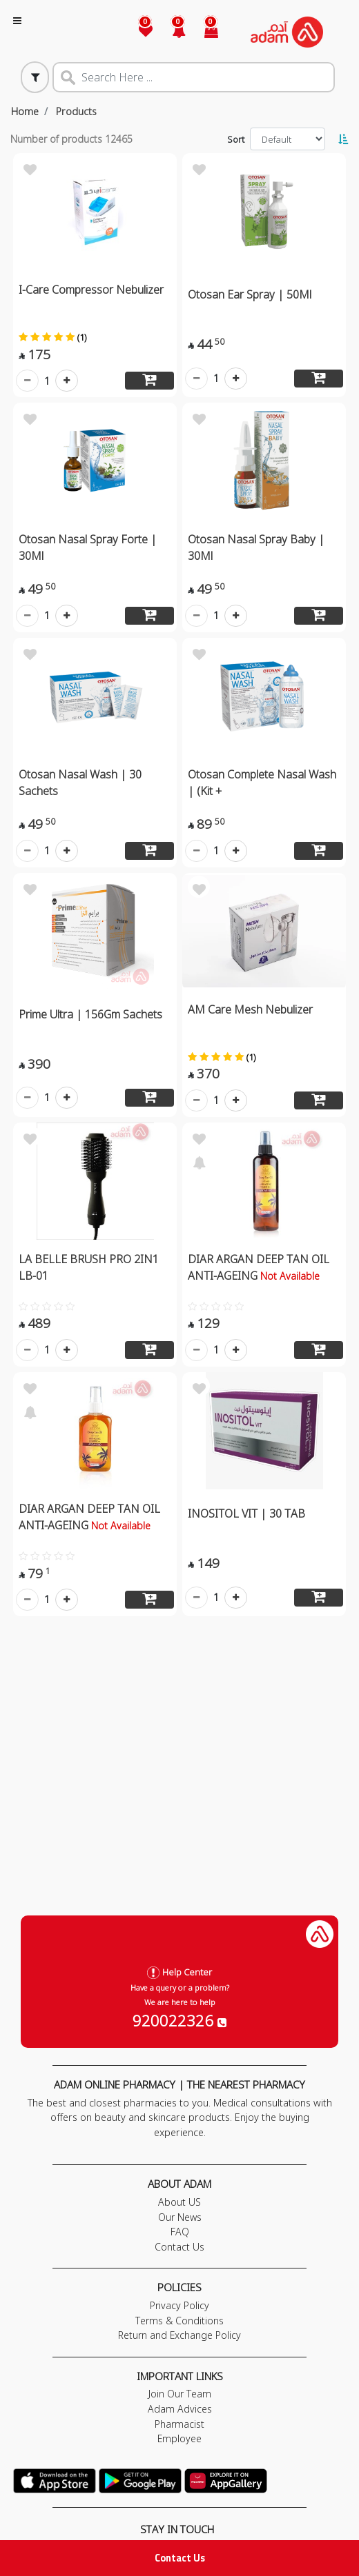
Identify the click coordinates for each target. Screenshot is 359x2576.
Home (25, 111)
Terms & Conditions (179, 2320)
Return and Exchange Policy (179, 2335)
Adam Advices (180, 2408)
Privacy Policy (179, 2305)
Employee (179, 2438)
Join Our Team (179, 2393)
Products (76, 111)
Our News (180, 2217)
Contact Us (180, 2557)
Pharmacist (179, 2424)
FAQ (180, 2231)
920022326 (179, 2020)
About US (179, 2201)
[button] (170, 32)
